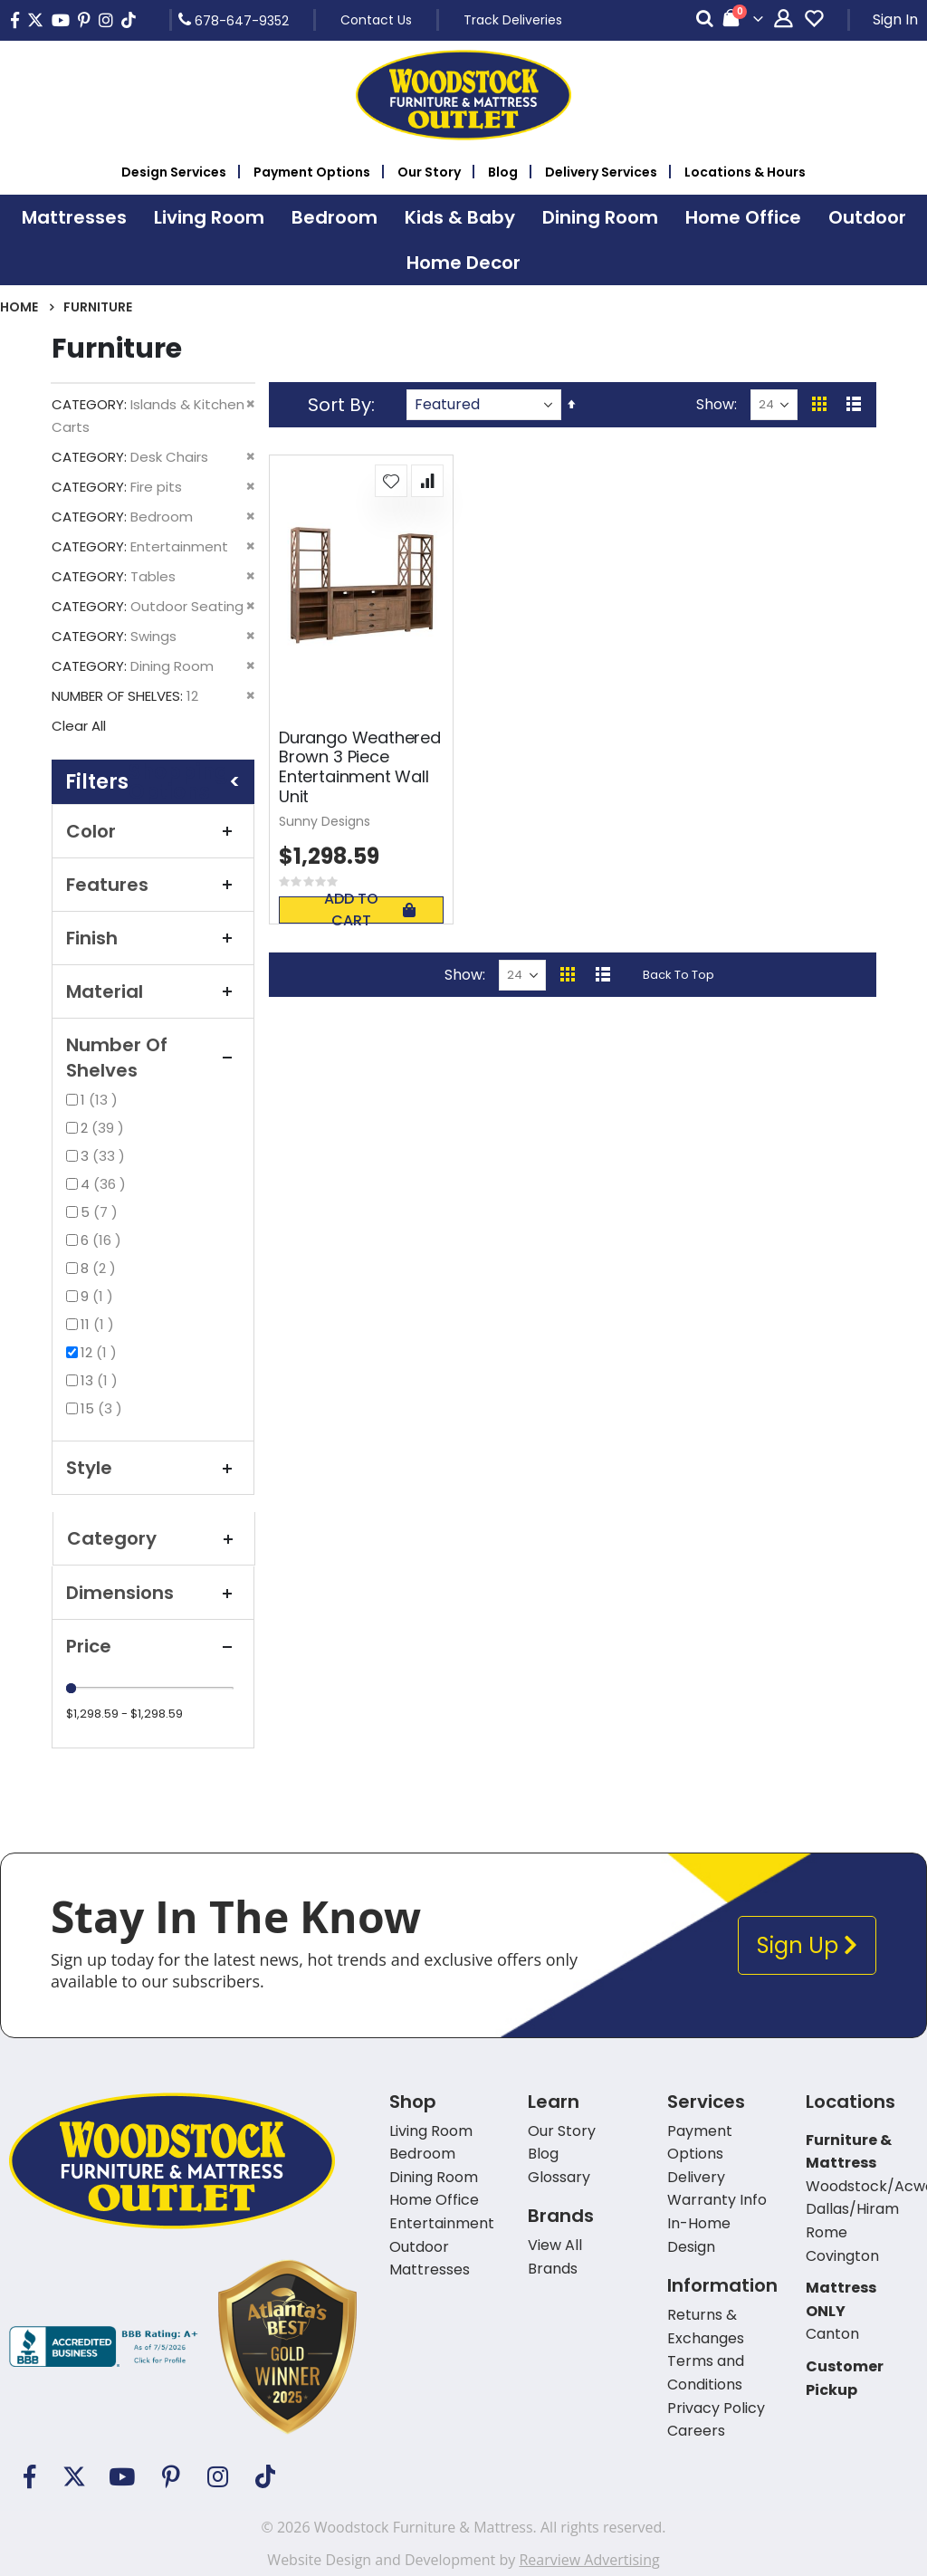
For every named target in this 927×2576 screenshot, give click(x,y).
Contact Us (376, 20)
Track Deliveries (513, 20)
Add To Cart (369, 910)
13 (101, 1380)
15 (104, 1408)
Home (19, 307)
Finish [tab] (153, 938)
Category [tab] (154, 1538)
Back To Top (678, 974)
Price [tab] (153, 1646)
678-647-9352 (233, 20)
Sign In (895, 19)
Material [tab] (153, 991)
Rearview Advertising (589, 2560)
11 (100, 1324)
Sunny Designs (324, 821)
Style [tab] (153, 1467)
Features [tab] (153, 884)
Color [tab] (153, 831)
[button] (391, 480)
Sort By (339, 405)
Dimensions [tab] (153, 1592)
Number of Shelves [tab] (153, 1057)
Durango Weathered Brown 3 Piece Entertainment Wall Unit (360, 767)
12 (101, 1352)
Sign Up (807, 1945)
